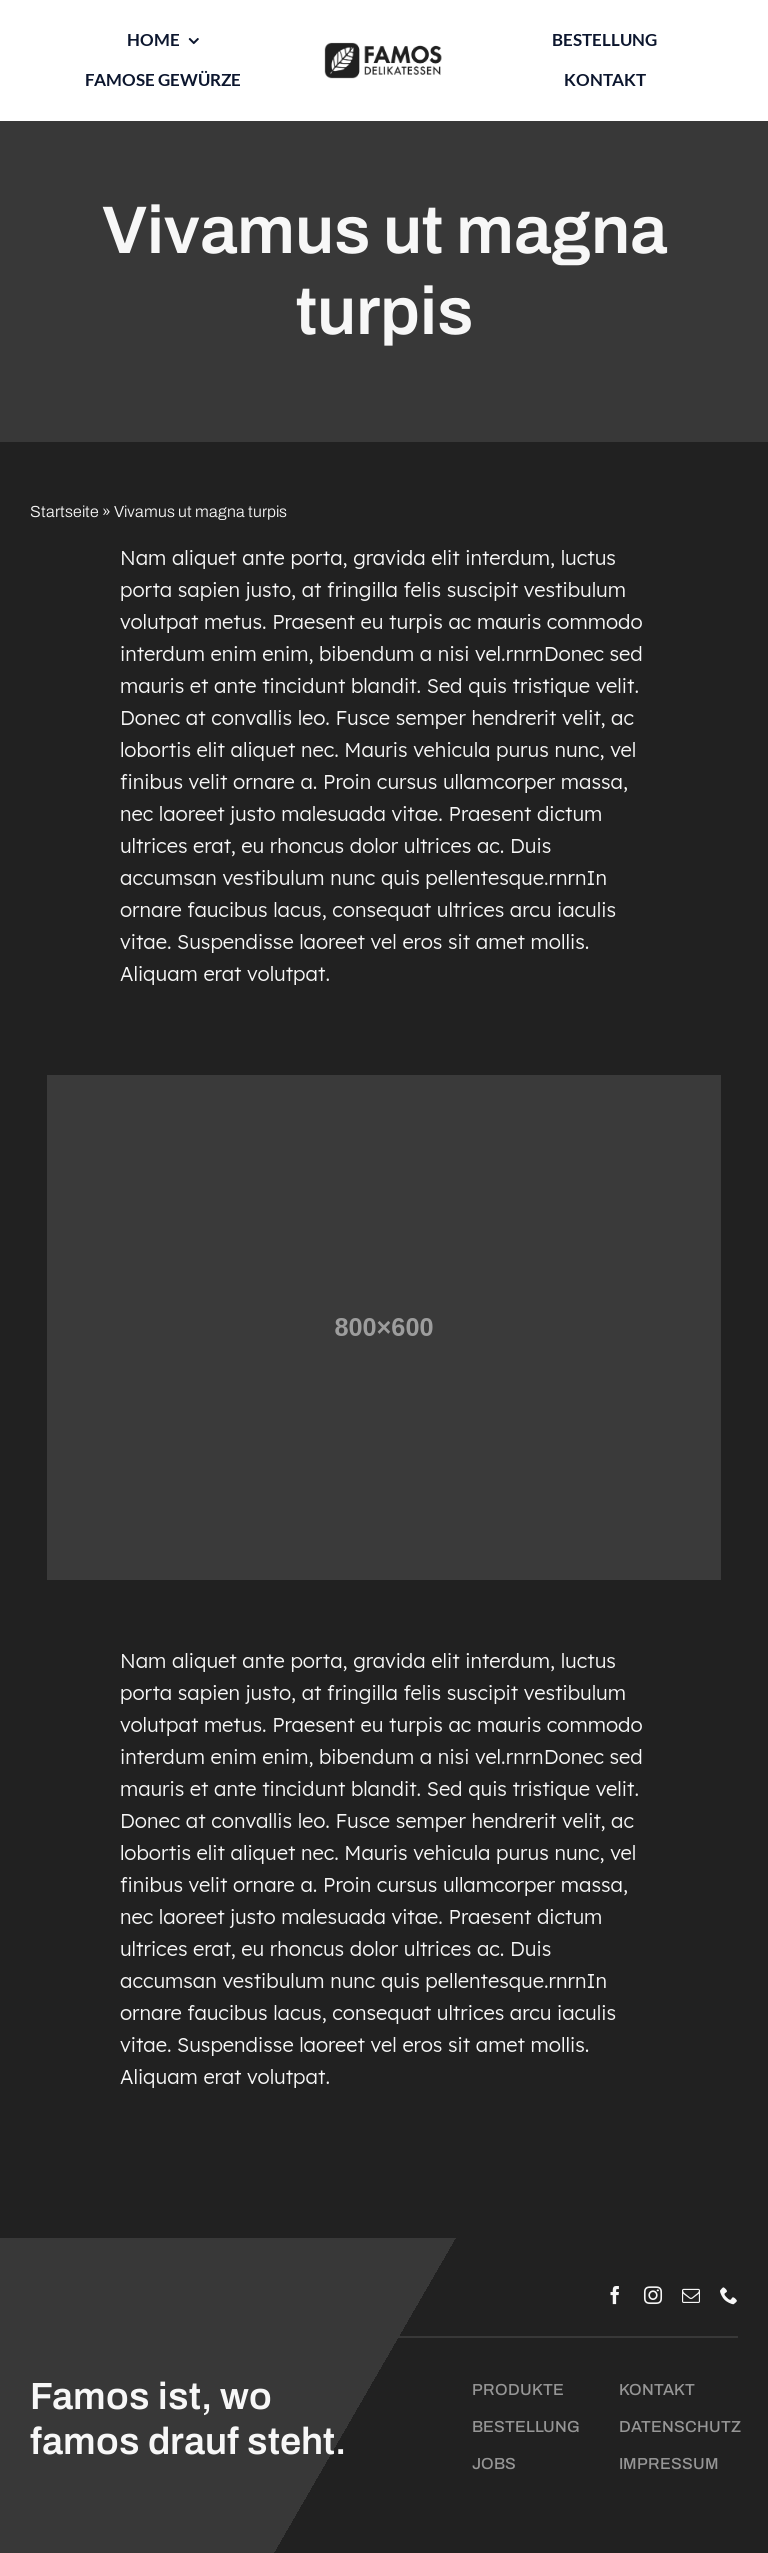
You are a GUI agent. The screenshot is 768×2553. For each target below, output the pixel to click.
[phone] (729, 2295)
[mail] (691, 2295)
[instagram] (653, 2295)
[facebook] (615, 2295)
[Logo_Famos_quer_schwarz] (383, 49)
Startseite (64, 511)
